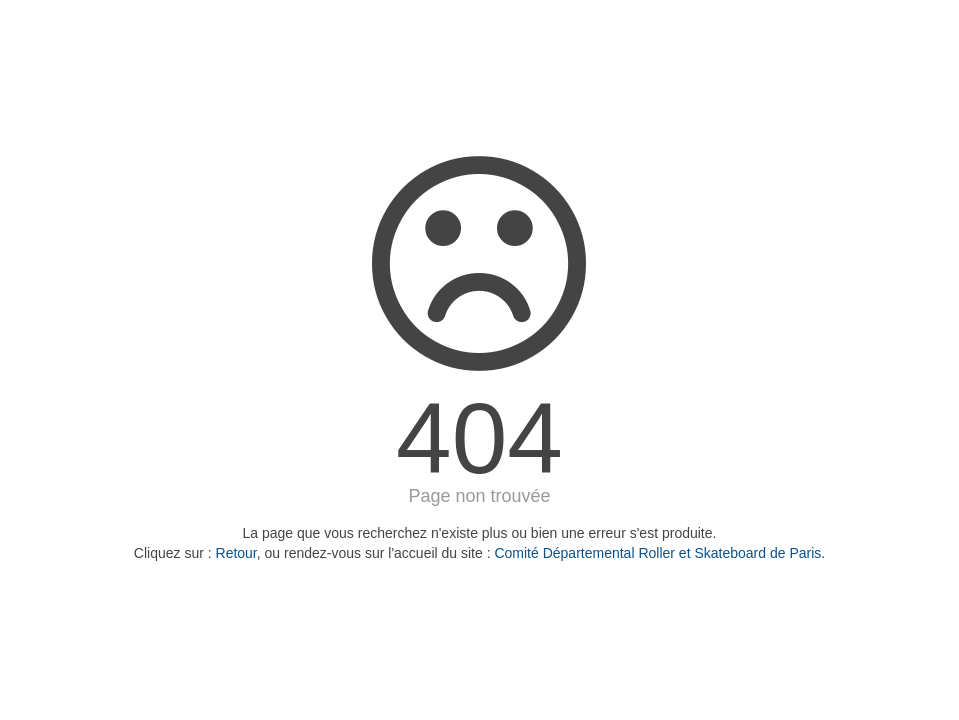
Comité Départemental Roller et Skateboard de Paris (657, 553)
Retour (236, 553)
